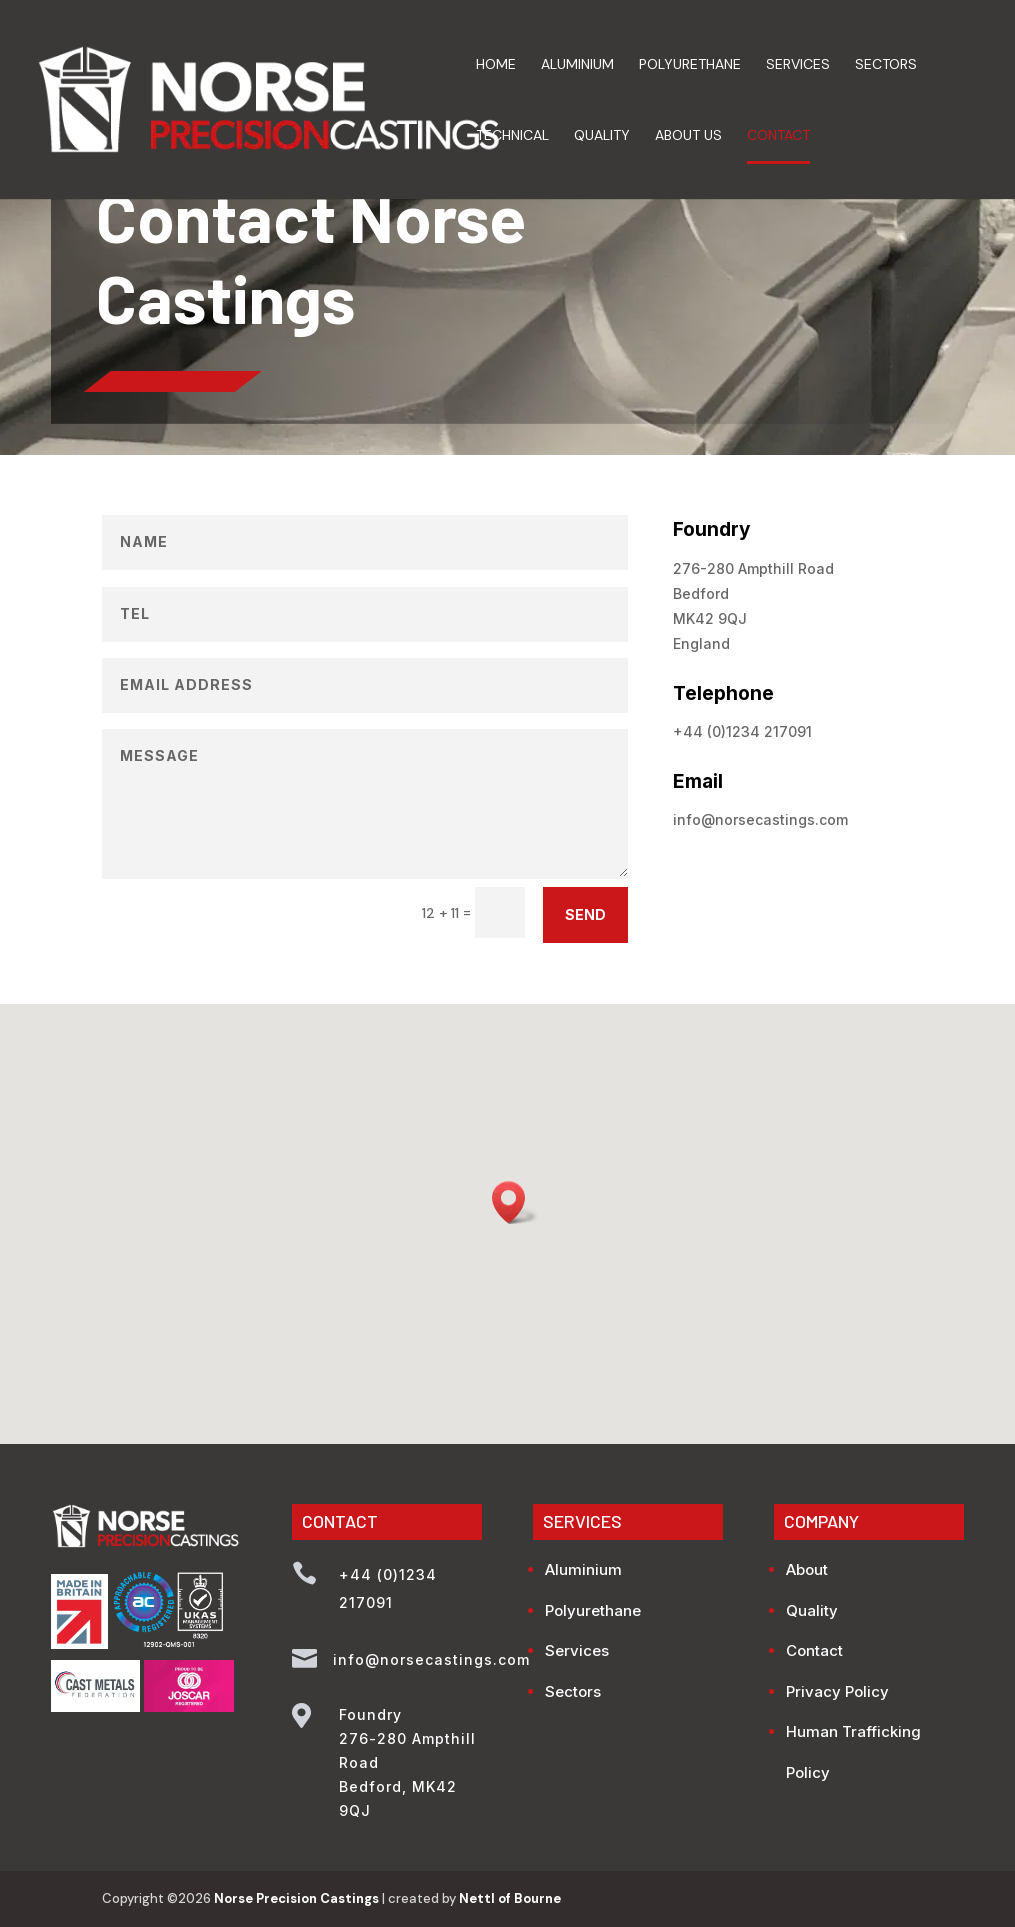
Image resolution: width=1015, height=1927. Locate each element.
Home (496, 65)
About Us (688, 136)
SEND (585, 914)
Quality (602, 136)
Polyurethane (690, 65)
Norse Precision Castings (296, 1898)
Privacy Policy (837, 1691)
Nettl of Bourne (510, 1898)
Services (798, 65)
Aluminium (577, 65)
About (807, 1569)
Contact (778, 136)
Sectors (886, 65)
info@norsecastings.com (760, 819)
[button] (515, 1202)
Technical (512, 136)
